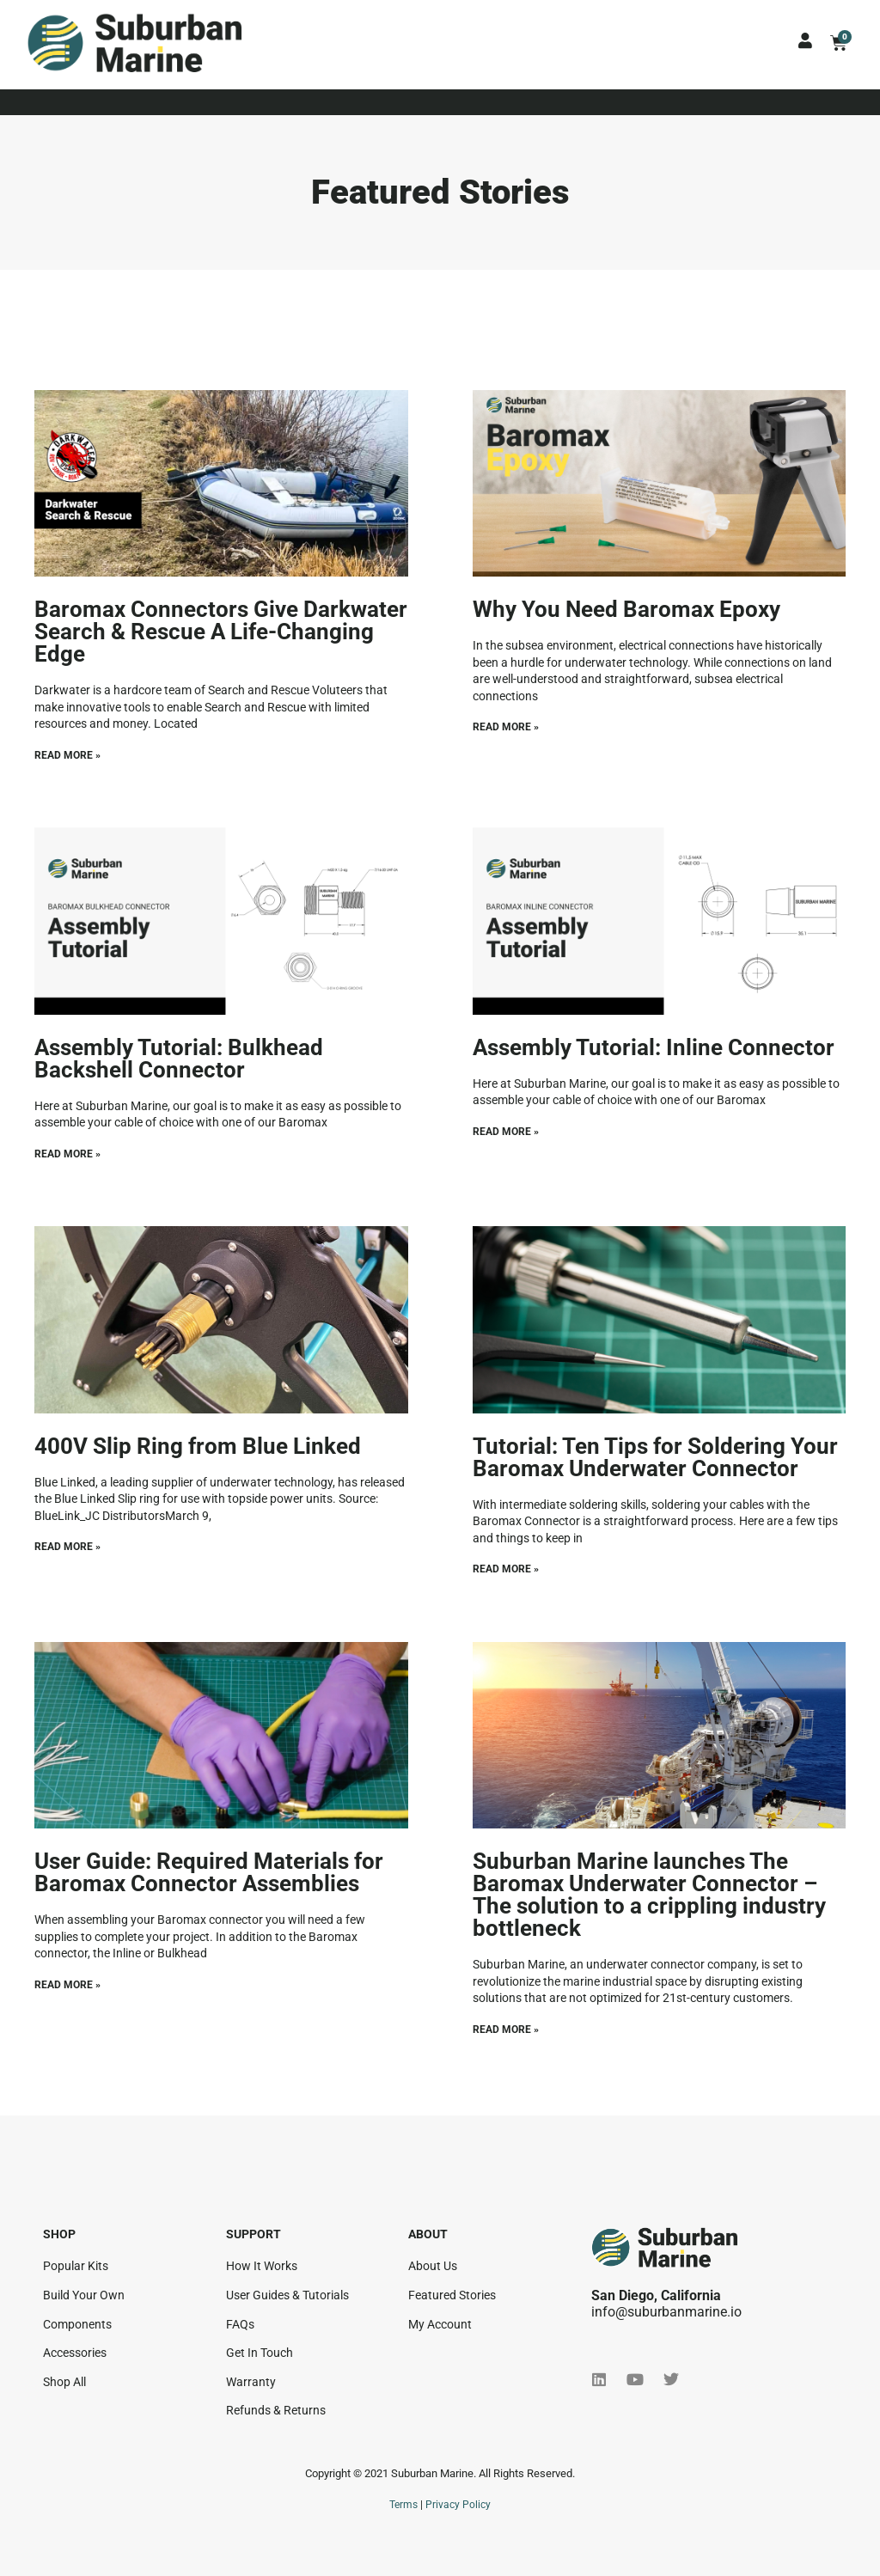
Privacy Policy (458, 2505)
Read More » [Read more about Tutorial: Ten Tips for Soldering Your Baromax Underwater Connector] (506, 1569)
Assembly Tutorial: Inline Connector (653, 1047)
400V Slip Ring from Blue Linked (197, 1446)
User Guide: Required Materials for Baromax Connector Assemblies (208, 1872)
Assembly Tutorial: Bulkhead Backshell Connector (178, 1059)
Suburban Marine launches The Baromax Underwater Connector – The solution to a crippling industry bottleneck (649, 1894)
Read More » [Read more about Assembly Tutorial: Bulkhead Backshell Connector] (67, 1154)
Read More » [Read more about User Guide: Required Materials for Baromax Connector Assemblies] (67, 1985)
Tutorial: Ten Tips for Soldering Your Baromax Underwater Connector (655, 1457)
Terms (403, 2505)
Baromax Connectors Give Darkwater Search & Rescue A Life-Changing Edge (220, 631)
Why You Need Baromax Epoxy (626, 609)
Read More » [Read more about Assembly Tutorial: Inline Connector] (506, 1132)
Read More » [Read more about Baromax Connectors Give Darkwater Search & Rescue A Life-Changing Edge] (67, 755)
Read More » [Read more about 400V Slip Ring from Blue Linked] (67, 1547)
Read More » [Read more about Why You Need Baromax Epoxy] (506, 727)
